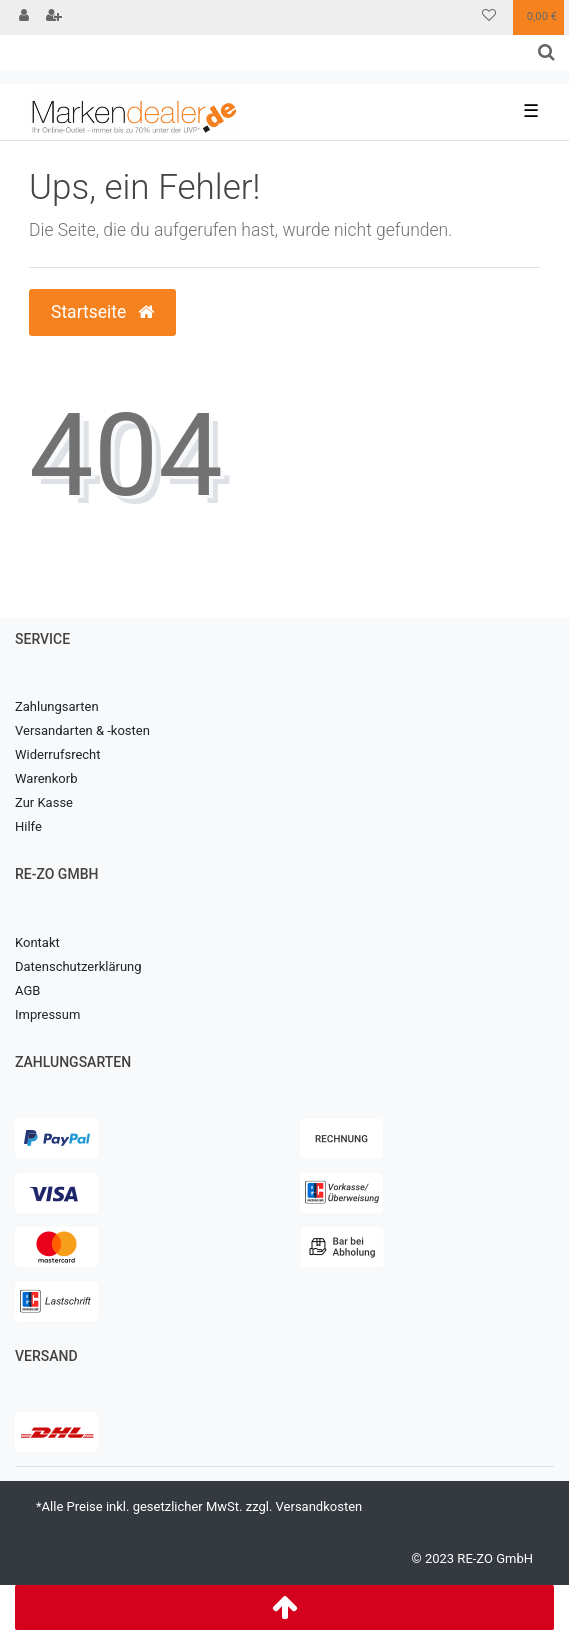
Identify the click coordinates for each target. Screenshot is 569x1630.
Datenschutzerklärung (78, 966)
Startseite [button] (102, 312)
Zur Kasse (44, 802)
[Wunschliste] (489, 17)
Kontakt (37, 942)
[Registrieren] (54, 17)
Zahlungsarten (57, 706)
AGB (27, 990)
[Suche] (546, 52)
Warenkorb (46, 778)
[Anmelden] (24, 17)
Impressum (47, 1014)
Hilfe (28, 826)
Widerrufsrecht (58, 754)
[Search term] (262, 52)
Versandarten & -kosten (82, 730)
